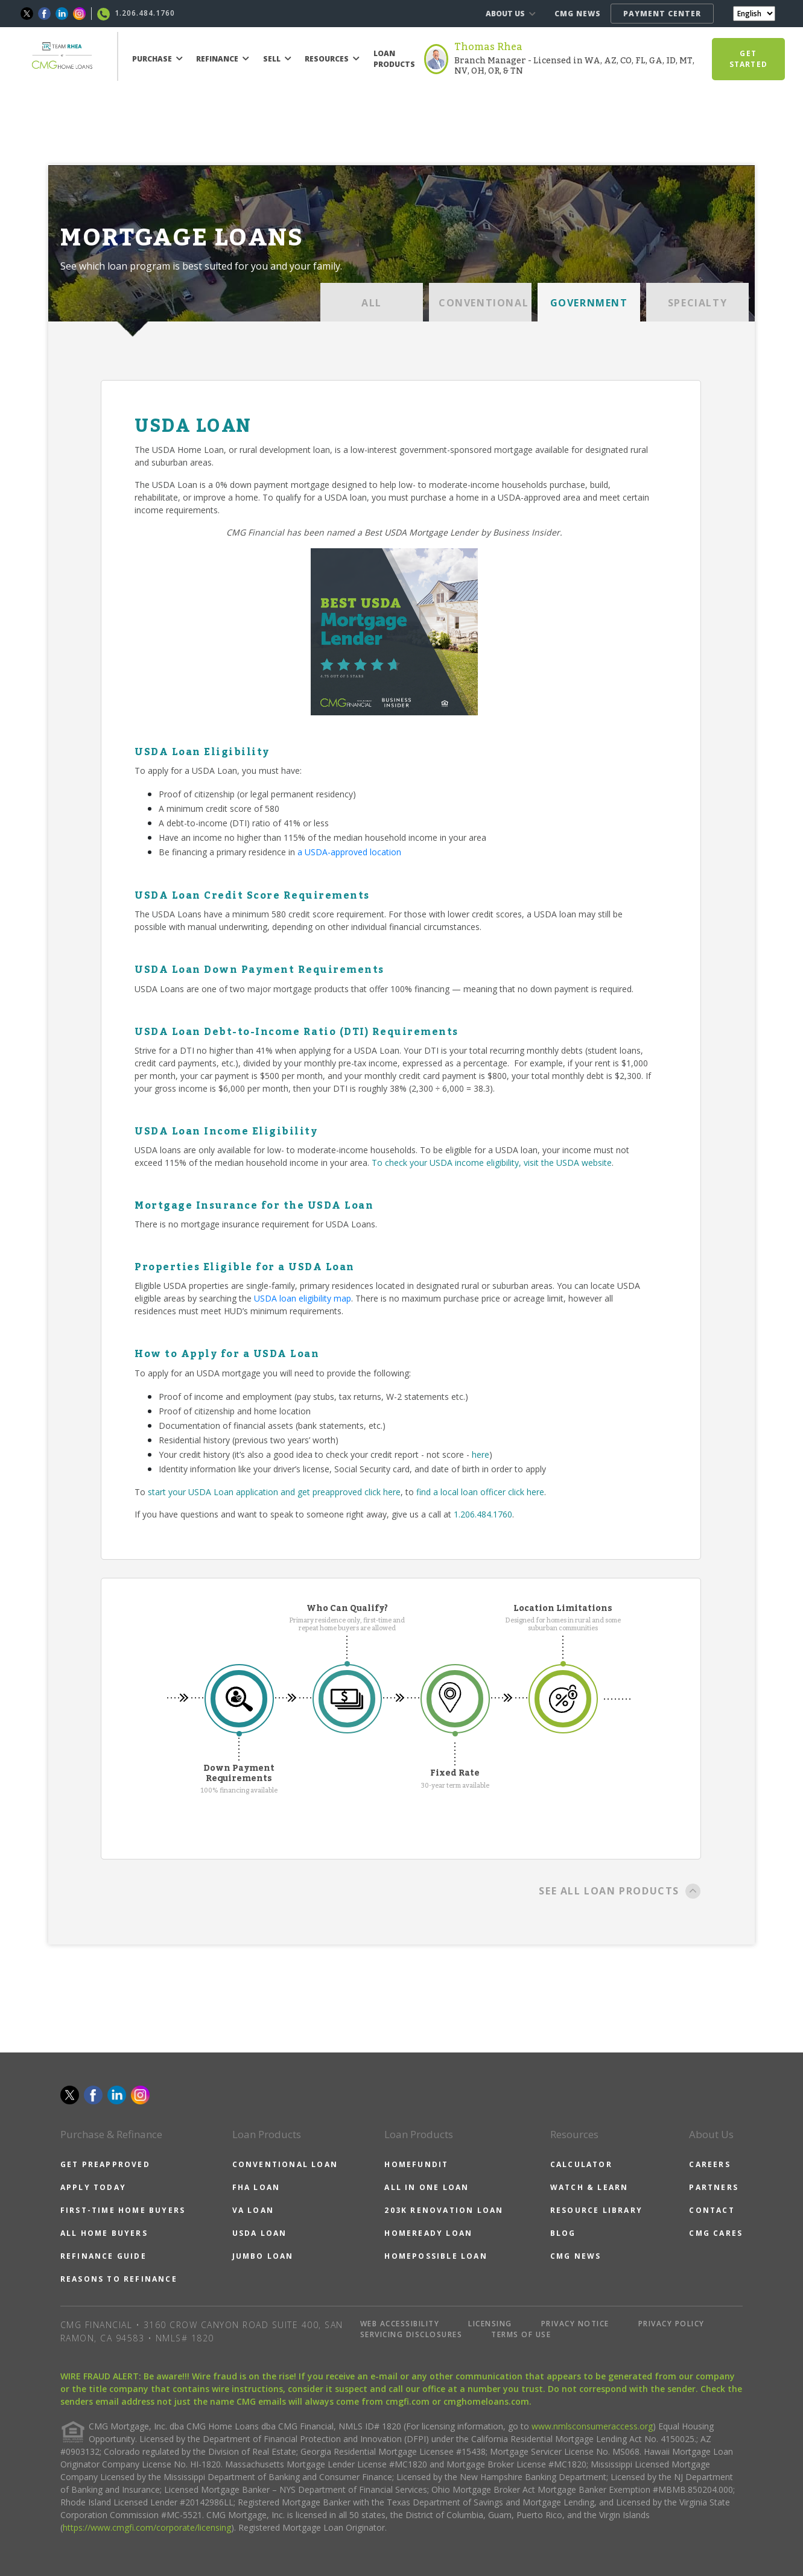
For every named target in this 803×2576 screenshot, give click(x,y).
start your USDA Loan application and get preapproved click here (274, 1492)
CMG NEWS (577, 13)
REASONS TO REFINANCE (118, 2279)
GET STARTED (748, 58)
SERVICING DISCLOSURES (411, 2334)
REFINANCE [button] (222, 59)
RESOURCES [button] (332, 59)
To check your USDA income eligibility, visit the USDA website (492, 1162)
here (480, 1454)
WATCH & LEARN (589, 2187)
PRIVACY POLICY (671, 2323)
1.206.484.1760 (483, 1514)
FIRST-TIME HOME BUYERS (122, 2210)
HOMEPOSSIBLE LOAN (435, 2256)
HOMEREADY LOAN (428, 2233)
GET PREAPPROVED (105, 2164)
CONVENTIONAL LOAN (285, 2164)
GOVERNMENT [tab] (589, 302)
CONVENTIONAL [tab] (483, 302)
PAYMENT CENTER (662, 13)
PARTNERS (713, 2187)
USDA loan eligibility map (302, 1298)
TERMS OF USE (521, 2334)
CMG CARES (716, 2233)
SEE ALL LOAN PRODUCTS (620, 1892)
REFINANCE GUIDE (103, 2256)
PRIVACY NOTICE (575, 2323)
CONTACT (711, 2210)
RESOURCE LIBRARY (596, 2210)
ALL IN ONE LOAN (426, 2187)
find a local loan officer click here (480, 1492)
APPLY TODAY (93, 2187)
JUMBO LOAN (263, 2256)
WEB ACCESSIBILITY (400, 2323)
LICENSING (490, 2323)
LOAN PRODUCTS (394, 58)
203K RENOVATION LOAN (443, 2210)
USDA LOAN (259, 2233)
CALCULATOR (581, 2164)
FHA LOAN (256, 2187)
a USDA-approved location (349, 852)
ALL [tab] (371, 302)
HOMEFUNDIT (416, 2164)
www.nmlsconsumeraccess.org (592, 2426)
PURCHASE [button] (157, 59)
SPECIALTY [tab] (697, 302)
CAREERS (709, 2164)
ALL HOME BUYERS (104, 2233)
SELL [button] (277, 59)
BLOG (563, 2233)
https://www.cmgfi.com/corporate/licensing (147, 2527)
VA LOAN (253, 2210)
